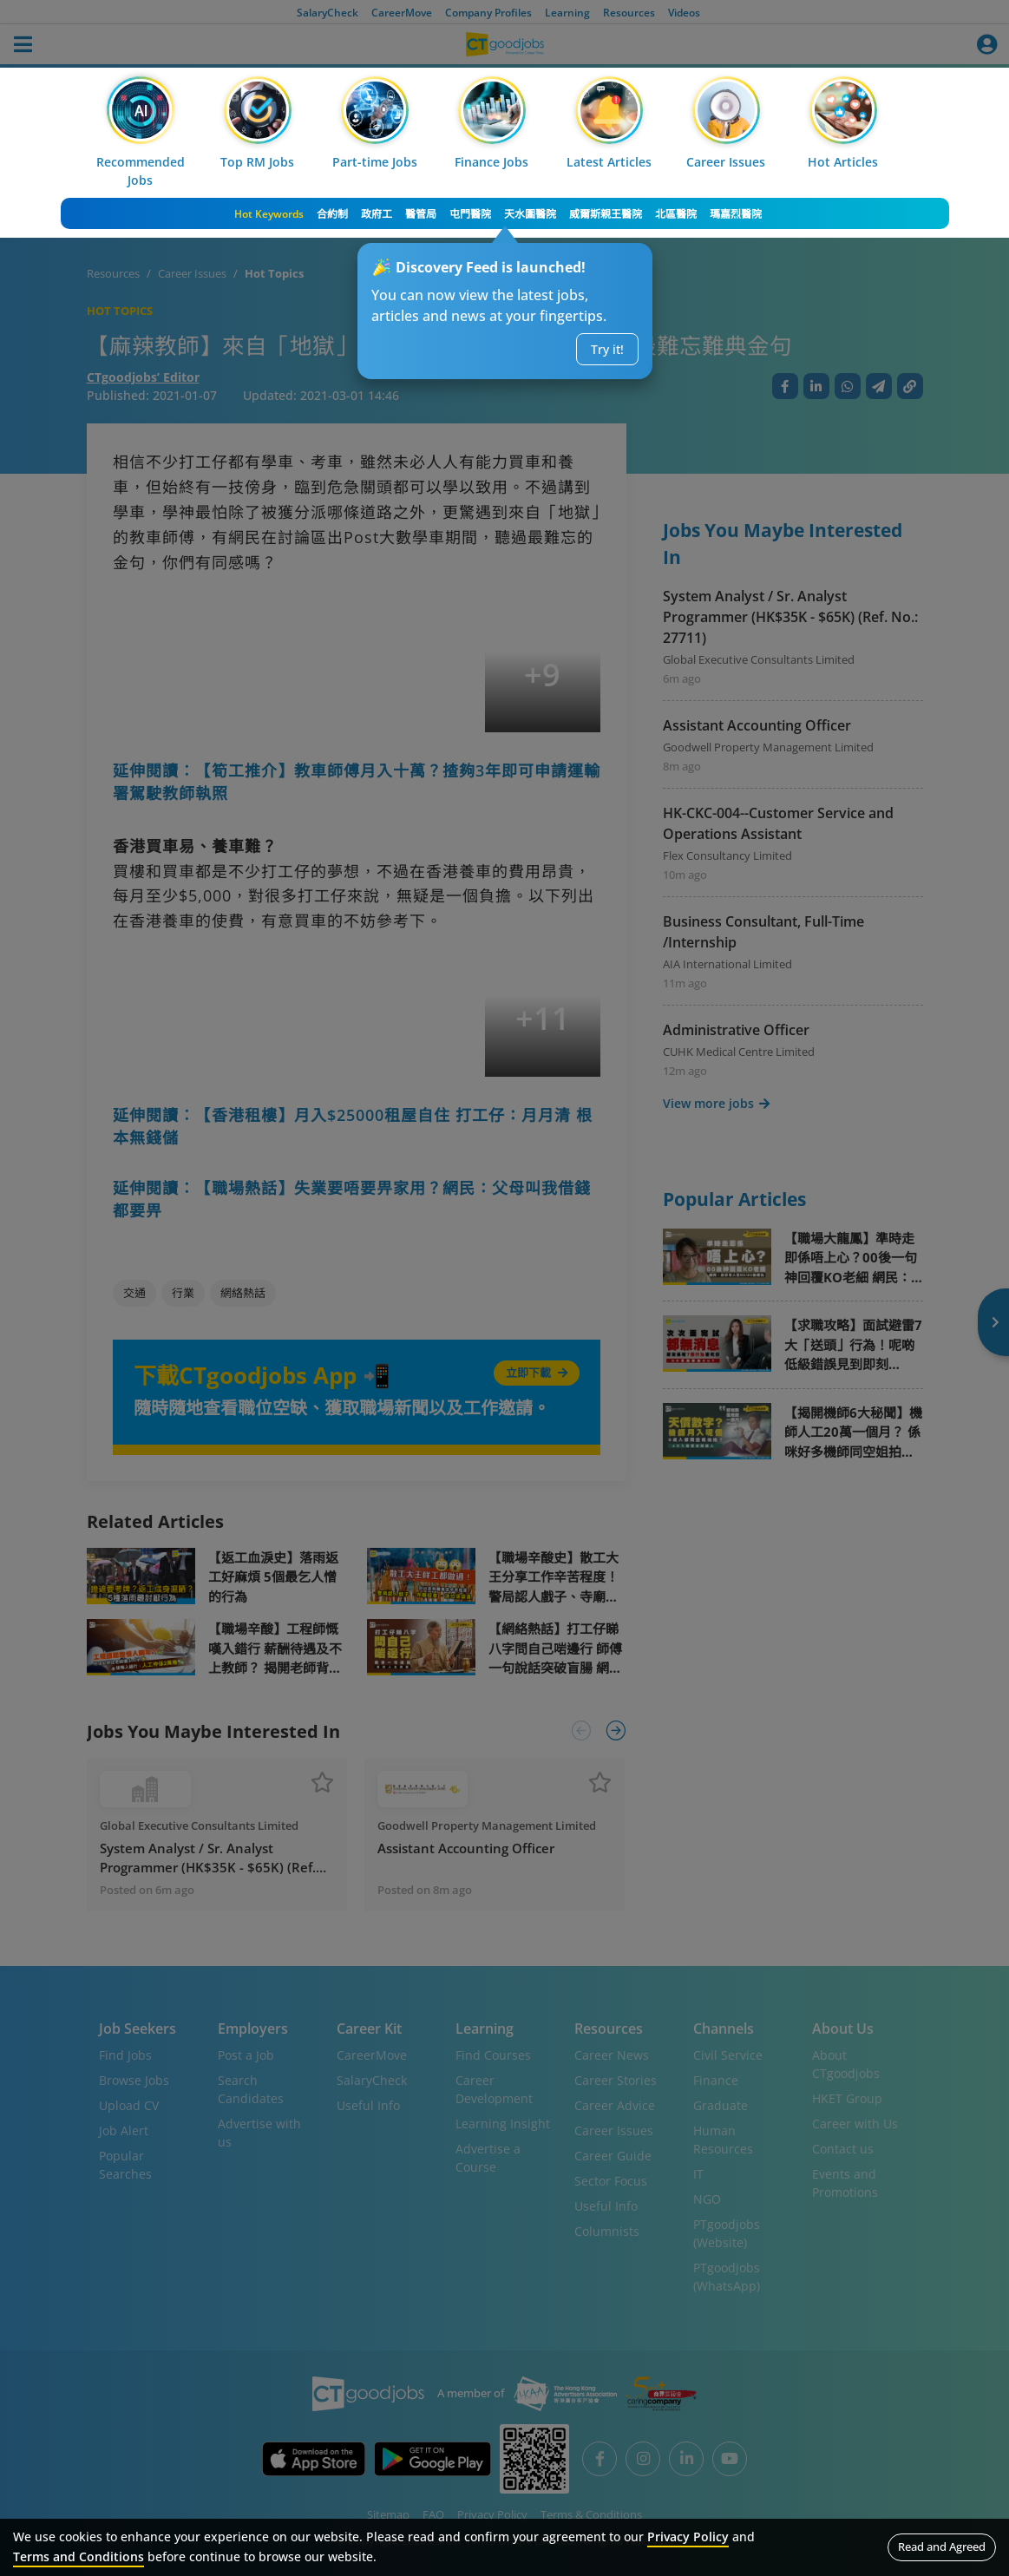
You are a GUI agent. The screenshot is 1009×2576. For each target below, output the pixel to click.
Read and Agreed (942, 2546)
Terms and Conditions (78, 2556)
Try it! (607, 349)
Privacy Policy (688, 2536)
